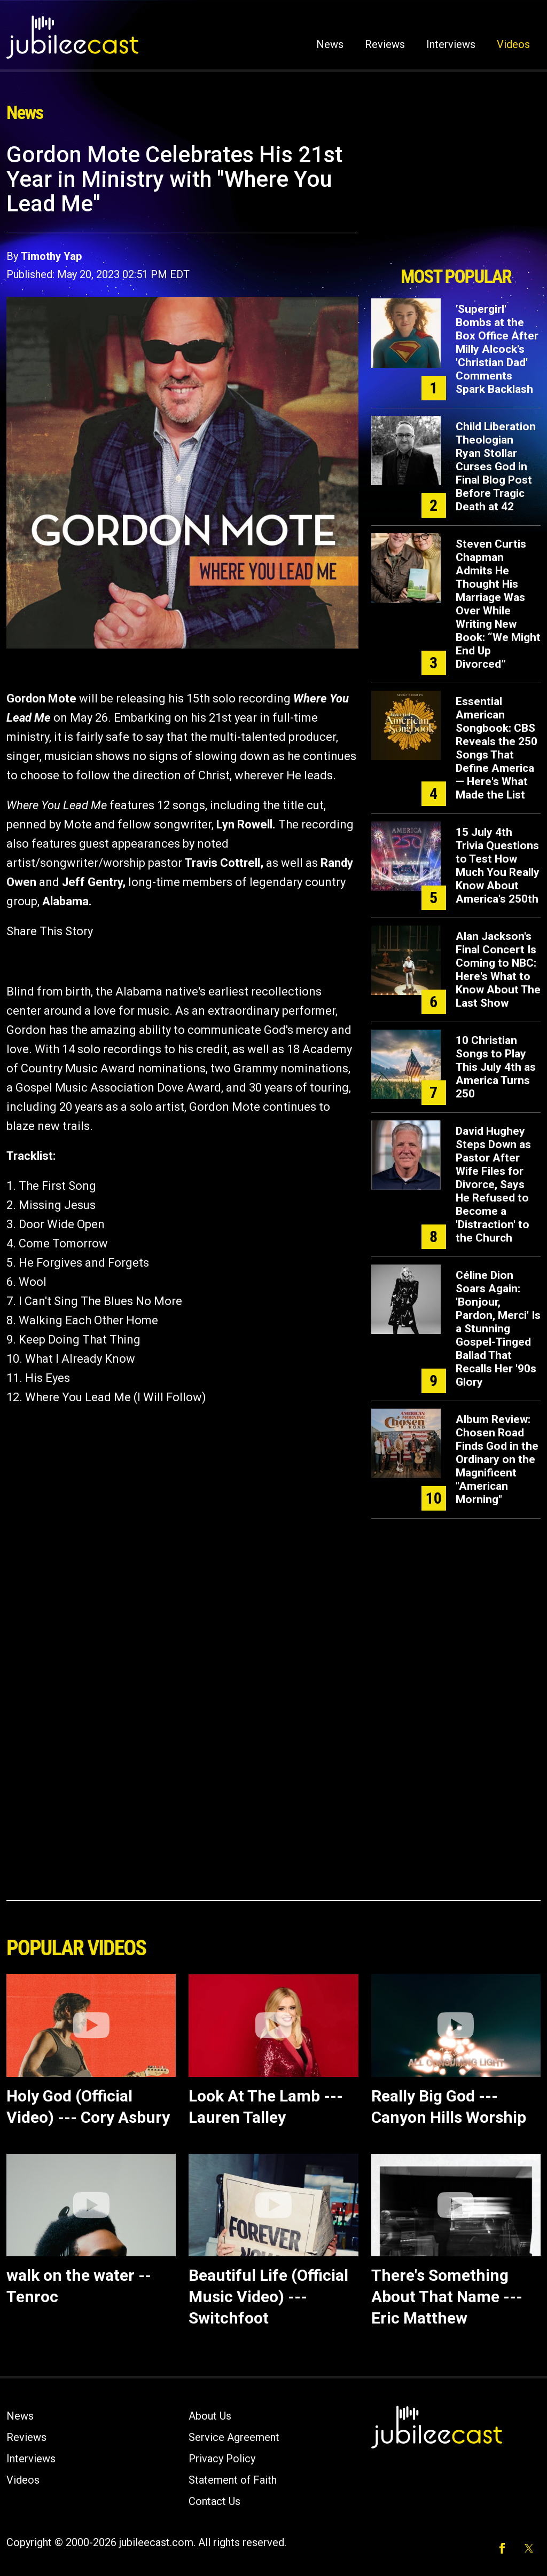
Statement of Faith (233, 2480)
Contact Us (214, 2501)
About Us (210, 2415)
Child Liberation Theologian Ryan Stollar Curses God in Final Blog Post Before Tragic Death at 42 (496, 466)
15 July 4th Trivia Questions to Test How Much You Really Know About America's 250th (498, 865)
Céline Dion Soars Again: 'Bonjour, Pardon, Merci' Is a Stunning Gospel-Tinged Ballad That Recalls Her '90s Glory (498, 1328)
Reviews (385, 44)
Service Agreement (234, 2437)
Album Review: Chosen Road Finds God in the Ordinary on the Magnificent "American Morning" (497, 1459)
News (329, 44)
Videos (513, 44)
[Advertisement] (456, 201)
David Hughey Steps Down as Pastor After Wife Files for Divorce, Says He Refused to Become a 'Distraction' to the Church (493, 1184)
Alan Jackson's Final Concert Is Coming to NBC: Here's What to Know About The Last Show (498, 969)
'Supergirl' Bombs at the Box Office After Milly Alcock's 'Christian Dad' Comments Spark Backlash (497, 349)
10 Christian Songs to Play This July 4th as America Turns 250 (496, 1067)
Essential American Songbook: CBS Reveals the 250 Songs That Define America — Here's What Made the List (496, 748)
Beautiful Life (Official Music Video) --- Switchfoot (268, 2296)
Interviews (450, 44)
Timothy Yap (51, 256)
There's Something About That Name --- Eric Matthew (446, 2296)
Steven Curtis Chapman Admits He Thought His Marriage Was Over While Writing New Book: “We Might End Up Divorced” (498, 604)
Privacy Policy (222, 2458)
